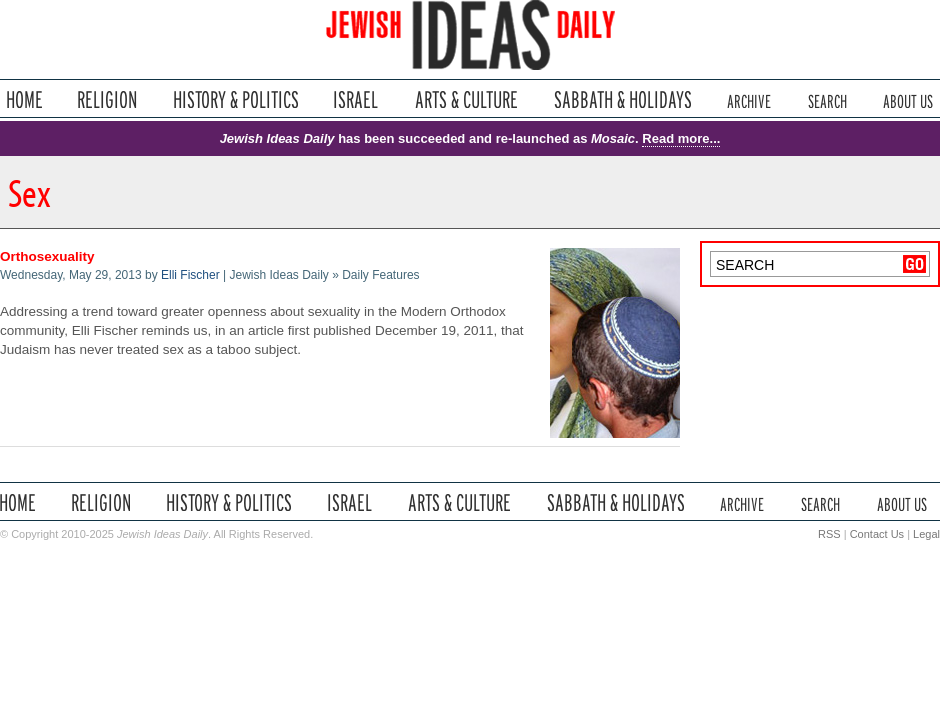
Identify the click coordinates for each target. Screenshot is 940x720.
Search (827, 99)
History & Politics (236, 99)
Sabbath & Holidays (622, 99)
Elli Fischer (190, 275)
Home (24, 99)
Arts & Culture (466, 99)
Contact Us (877, 534)
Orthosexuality (47, 256)
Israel (356, 99)
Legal (926, 534)
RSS (829, 534)
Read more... (681, 138)
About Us (908, 99)
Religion (107, 99)
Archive (749, 99)
